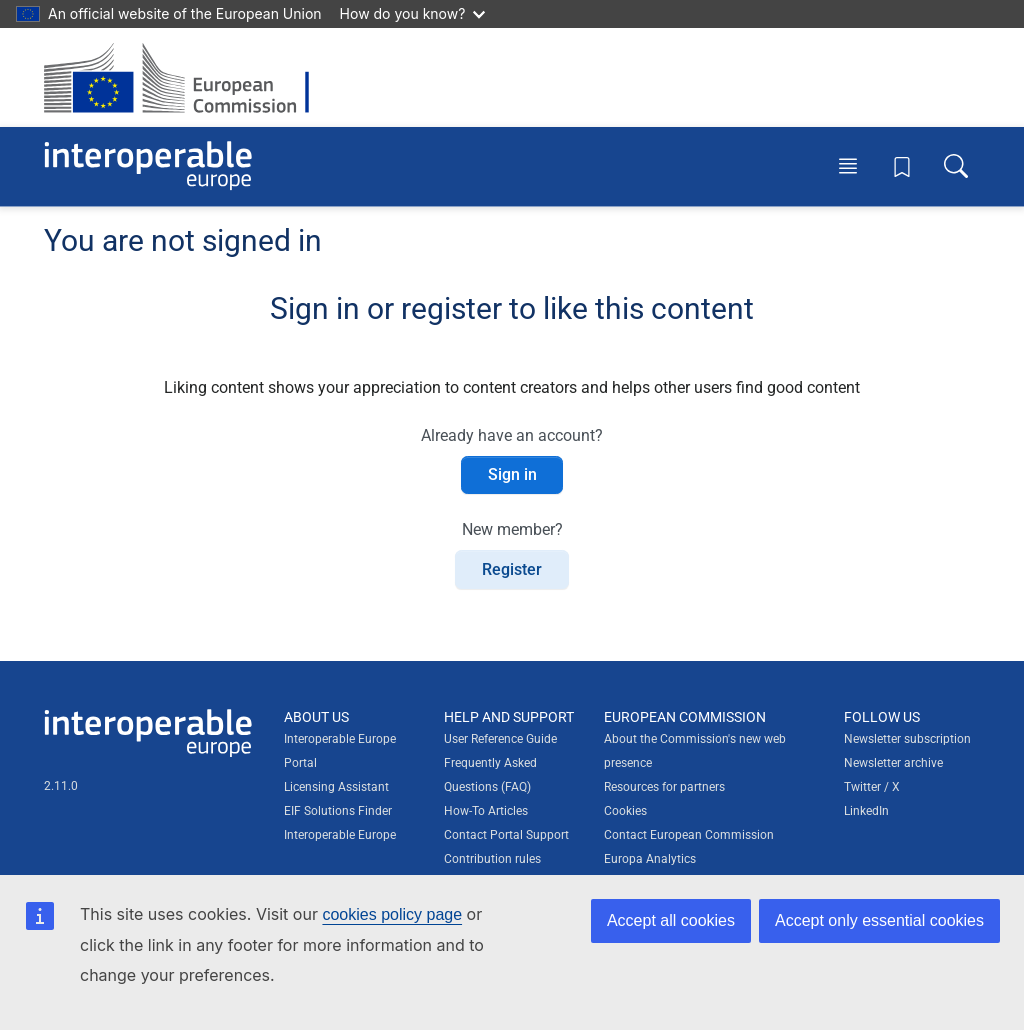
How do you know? (413, 13)
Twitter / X (872, 787)
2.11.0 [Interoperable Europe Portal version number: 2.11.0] (61, 786)
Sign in (512, 474)
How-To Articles (486, 811)
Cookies (625, 811)
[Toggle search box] (956, 166)
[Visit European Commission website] (186, 77)
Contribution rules (492, 859)
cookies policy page (392, 914)
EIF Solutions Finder (338, 811)
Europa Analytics (650, 859)
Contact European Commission (689, 835)
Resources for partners (664, 787)
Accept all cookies (671, 920)
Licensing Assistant (336, 787)
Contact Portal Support (506, 835)
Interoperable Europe (340, 835)
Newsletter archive (893, 763)
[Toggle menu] (848, 166)
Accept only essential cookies (879, 920)
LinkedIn (866, 811)
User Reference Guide (500, 739)
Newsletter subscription (907, 739)
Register (512, 569)
